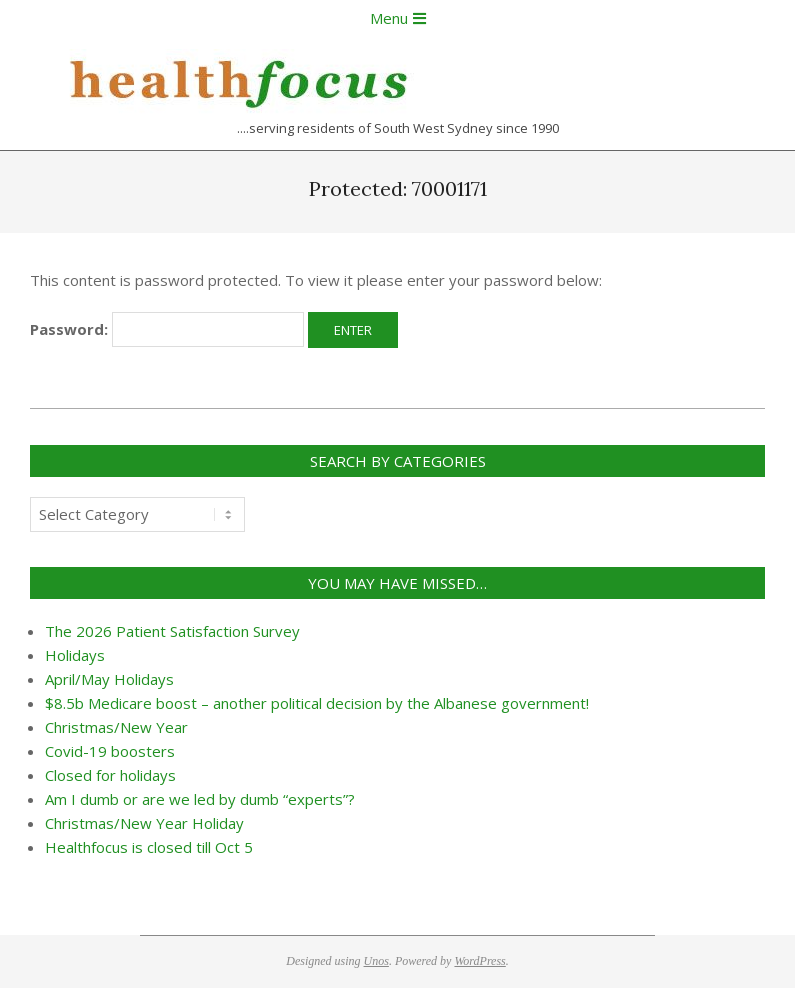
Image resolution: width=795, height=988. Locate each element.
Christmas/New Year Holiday (144, 823)
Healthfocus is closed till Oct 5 (149, 847)
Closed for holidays (110, 775)
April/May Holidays (109, 679)
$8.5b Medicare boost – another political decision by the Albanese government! (317, 703)
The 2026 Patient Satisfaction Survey (172, 631)
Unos (376, 961)
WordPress (479, 961)
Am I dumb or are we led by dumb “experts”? (200, 799)
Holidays (75, 655)
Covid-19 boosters (110, 751)
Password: (167, 329)
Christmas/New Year (116, 727)
